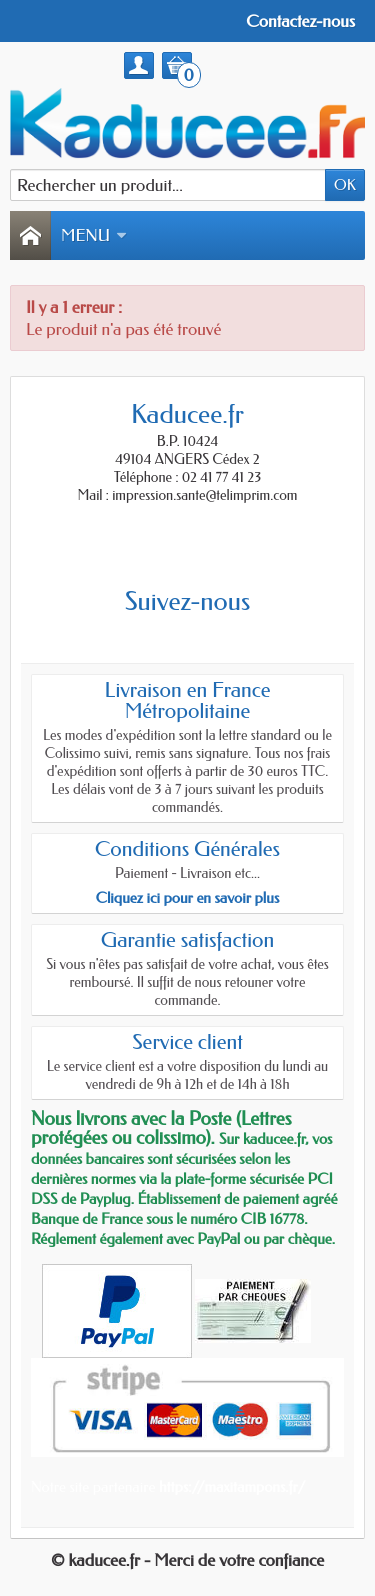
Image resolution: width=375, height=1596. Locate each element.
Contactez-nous (300, 21)
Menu (94, 235)
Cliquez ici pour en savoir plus (188, 898)
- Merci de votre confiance (234, 1560)
